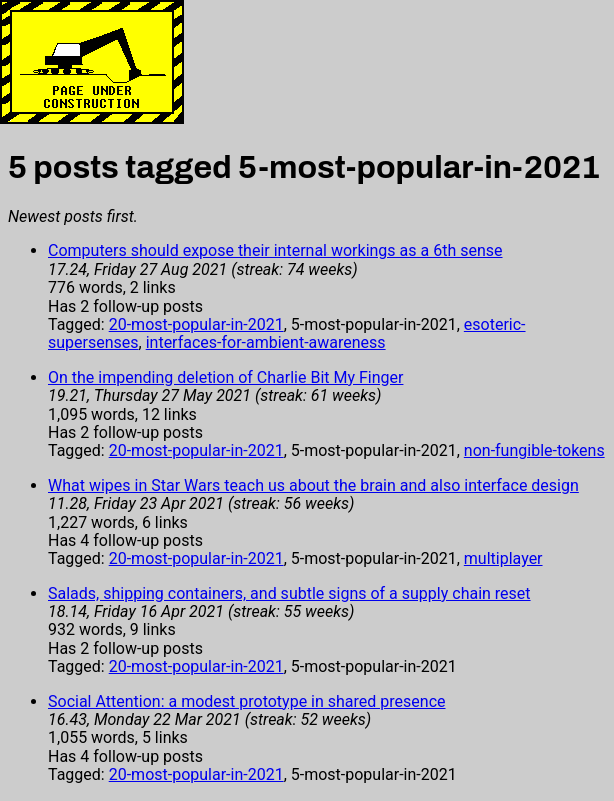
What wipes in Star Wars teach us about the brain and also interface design (313, 485)
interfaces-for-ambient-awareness (266, 342)
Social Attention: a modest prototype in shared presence (247, 701)
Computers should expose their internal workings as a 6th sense (275, 250)
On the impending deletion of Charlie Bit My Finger (225, 377)
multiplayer (503, 558)
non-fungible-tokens (534, 450)
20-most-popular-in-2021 (196, 324)
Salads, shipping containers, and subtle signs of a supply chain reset (289, 593)
